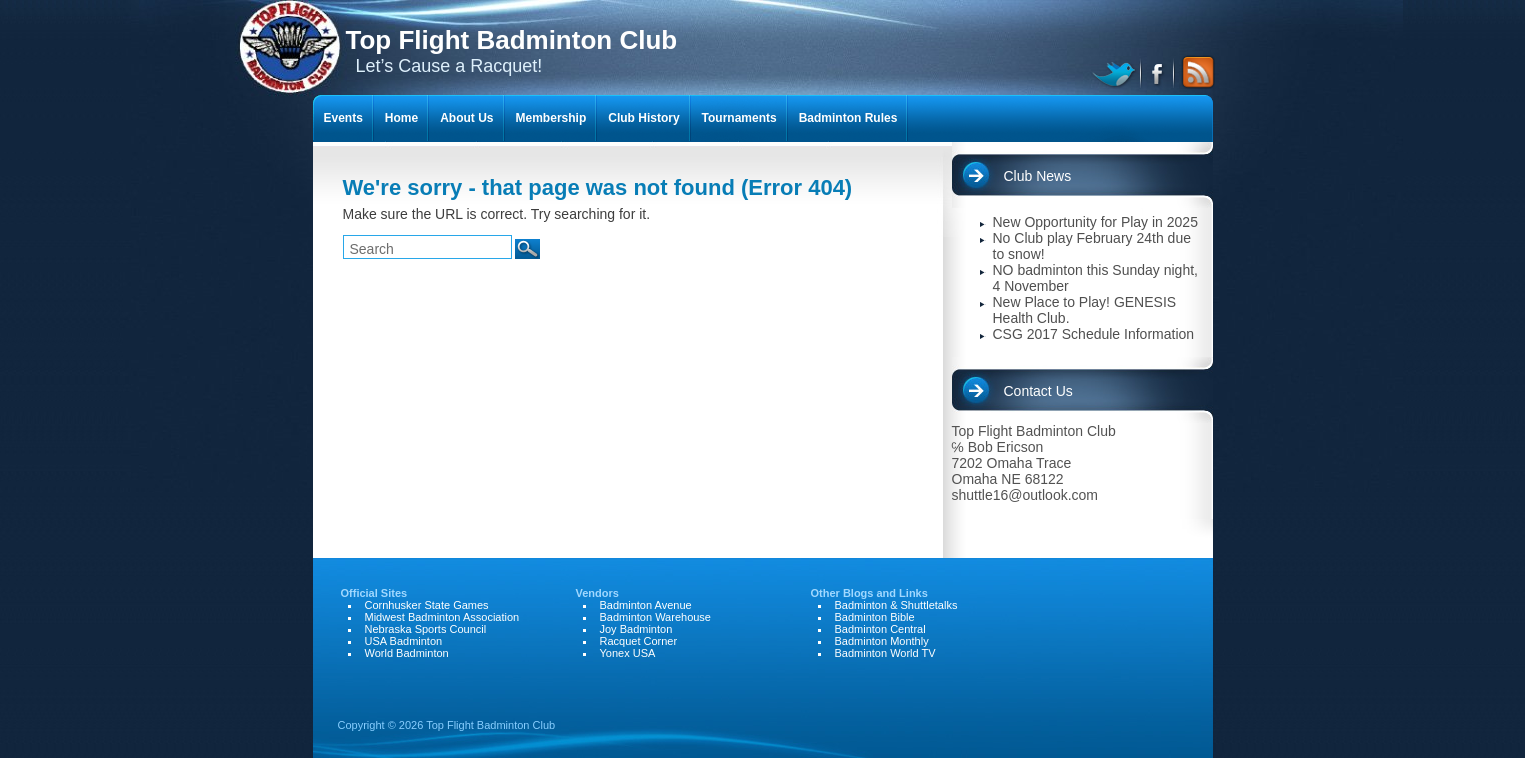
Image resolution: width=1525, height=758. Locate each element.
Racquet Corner (639, 641)
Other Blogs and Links (869, 593)
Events (343, 118)
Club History (643, 118)
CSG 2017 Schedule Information (1094, 334)
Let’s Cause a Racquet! (512, 50)
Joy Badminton (636, 629)
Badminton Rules (848, 118)
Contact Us (1038, 391)
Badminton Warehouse (656, 617)
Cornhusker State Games (427, 605)
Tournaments (739, 118)
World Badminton (407, 653)
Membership (551, 118)
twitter (1116, 72)
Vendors (597, 593)
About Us (466, 118)
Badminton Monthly (882, 641)
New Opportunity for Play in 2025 (1095, 222)
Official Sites (374, 593)
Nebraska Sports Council (426, 629)
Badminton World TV (885, 653)
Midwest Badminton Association (442, 617)
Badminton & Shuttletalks (896, 605)
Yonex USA (628, 653)
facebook (1158, 72)
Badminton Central (880, 629)
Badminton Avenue (646, 605)
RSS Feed (1195, 72)
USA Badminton (404, 641)
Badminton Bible (875, 617)
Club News (1038, 176)
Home (401, 118)
